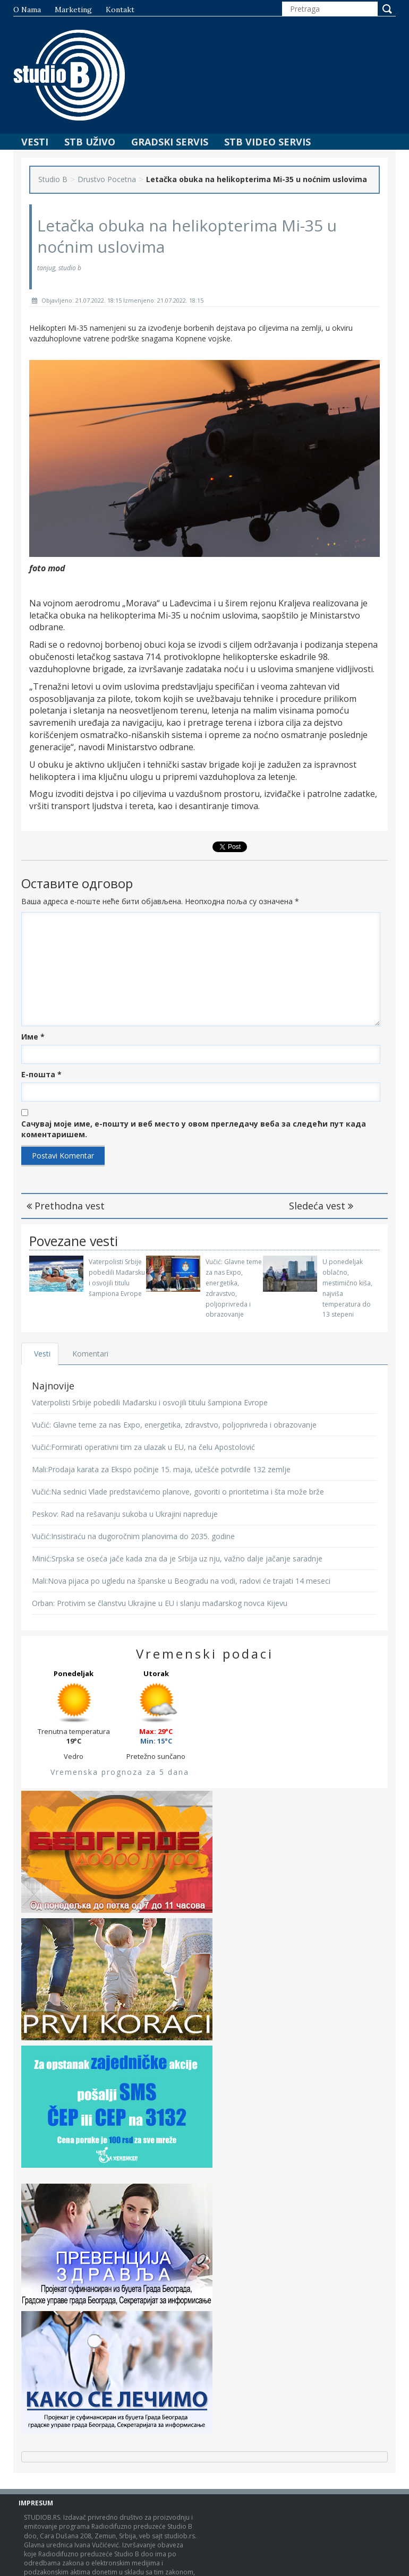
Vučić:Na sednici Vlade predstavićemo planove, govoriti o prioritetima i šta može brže (178, 1492)
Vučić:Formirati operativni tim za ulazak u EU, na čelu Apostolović (143, 1447)
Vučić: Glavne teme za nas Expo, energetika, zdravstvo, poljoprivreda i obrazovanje (174, 1425)
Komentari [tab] (91, 1354)
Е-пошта (41, 1074)
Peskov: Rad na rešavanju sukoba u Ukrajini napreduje (125, 1514)
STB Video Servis (267, 141)
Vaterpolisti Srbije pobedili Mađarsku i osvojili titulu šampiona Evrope (150, 1402)
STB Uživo (89, 141)
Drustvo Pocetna (107, 179)
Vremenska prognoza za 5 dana (119, 1772)
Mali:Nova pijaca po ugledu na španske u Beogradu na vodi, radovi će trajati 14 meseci (181, 1581)
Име (33, 1037)
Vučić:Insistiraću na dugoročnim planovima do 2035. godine (133, 1536)
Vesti (34, 141)
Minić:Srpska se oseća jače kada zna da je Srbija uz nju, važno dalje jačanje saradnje (177, 1558)
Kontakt (120, 9)
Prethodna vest (66, 1205)
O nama (27, 9)
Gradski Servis (169, 141)
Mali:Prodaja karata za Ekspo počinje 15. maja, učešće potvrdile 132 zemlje (161, 1469)
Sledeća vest (321, 1205)
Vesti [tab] (42, 1354)
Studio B (52, 179)
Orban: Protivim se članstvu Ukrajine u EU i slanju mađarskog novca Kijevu (159, 1603)
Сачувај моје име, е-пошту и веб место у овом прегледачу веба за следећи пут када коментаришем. (193, 1129)
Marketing (73, 9)
